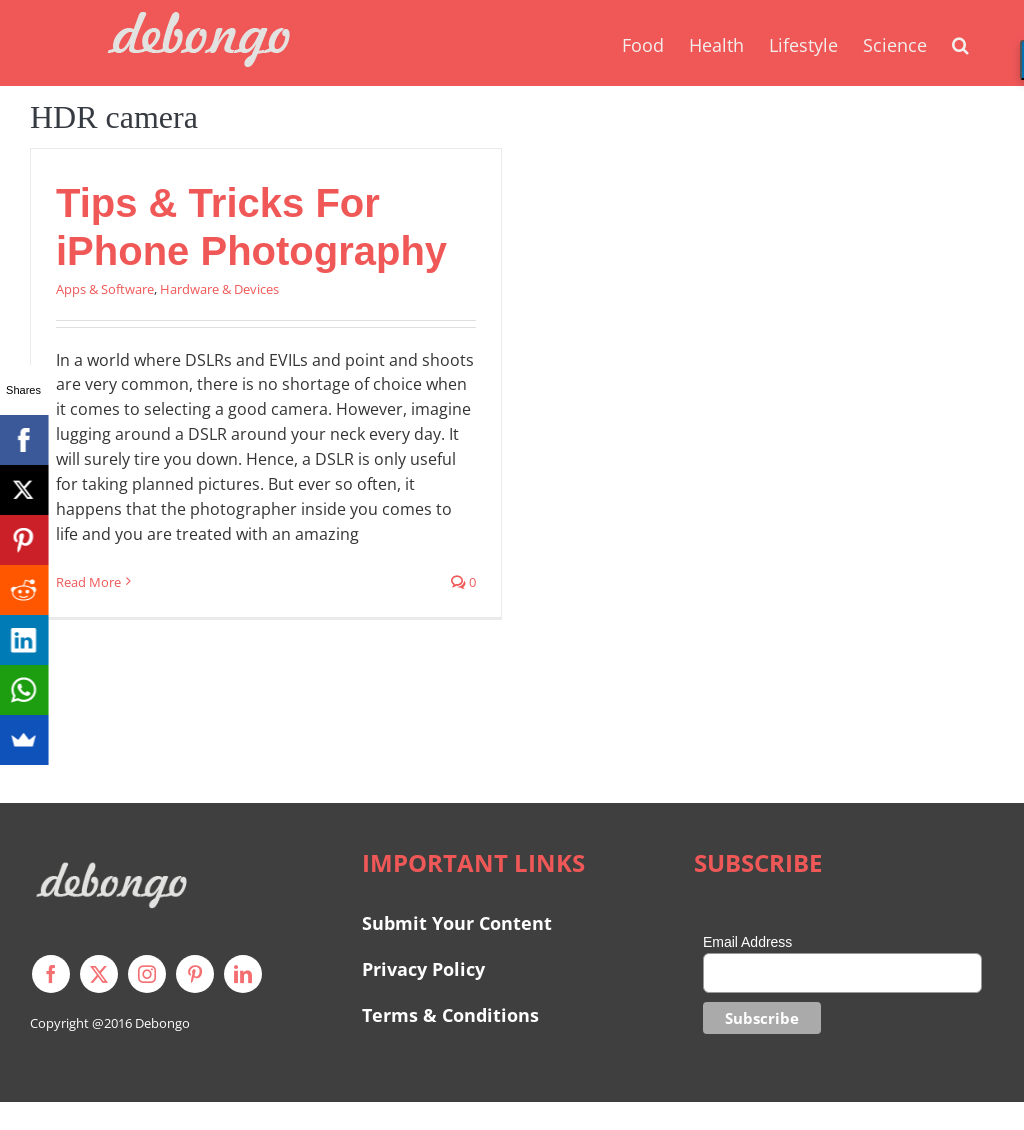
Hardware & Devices (219, 289)
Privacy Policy (423, 969)
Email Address (747, 942)
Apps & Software (105, 289)
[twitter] (99, 974)
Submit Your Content (459, 923)
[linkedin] (243, 974)
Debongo (162, 1023)
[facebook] (51, 974)
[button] (960, 43)
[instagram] (147, 974)
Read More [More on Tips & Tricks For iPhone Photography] (88, 582)
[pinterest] (195, 974)
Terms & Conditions (450, 1015)
